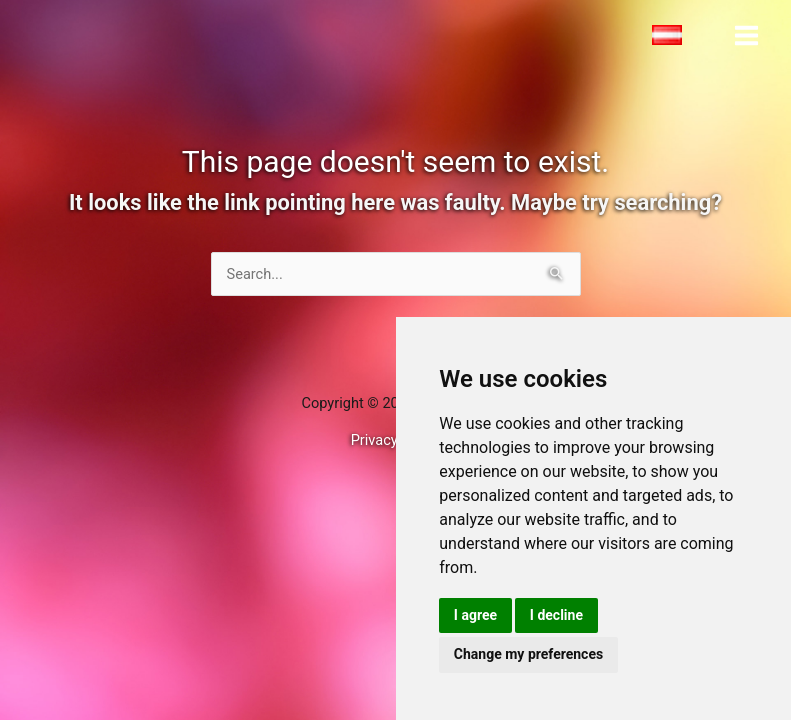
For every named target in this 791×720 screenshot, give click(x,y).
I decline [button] (556, 615)
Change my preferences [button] (528, 654)
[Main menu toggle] (746, 35)
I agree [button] (475, 615)
